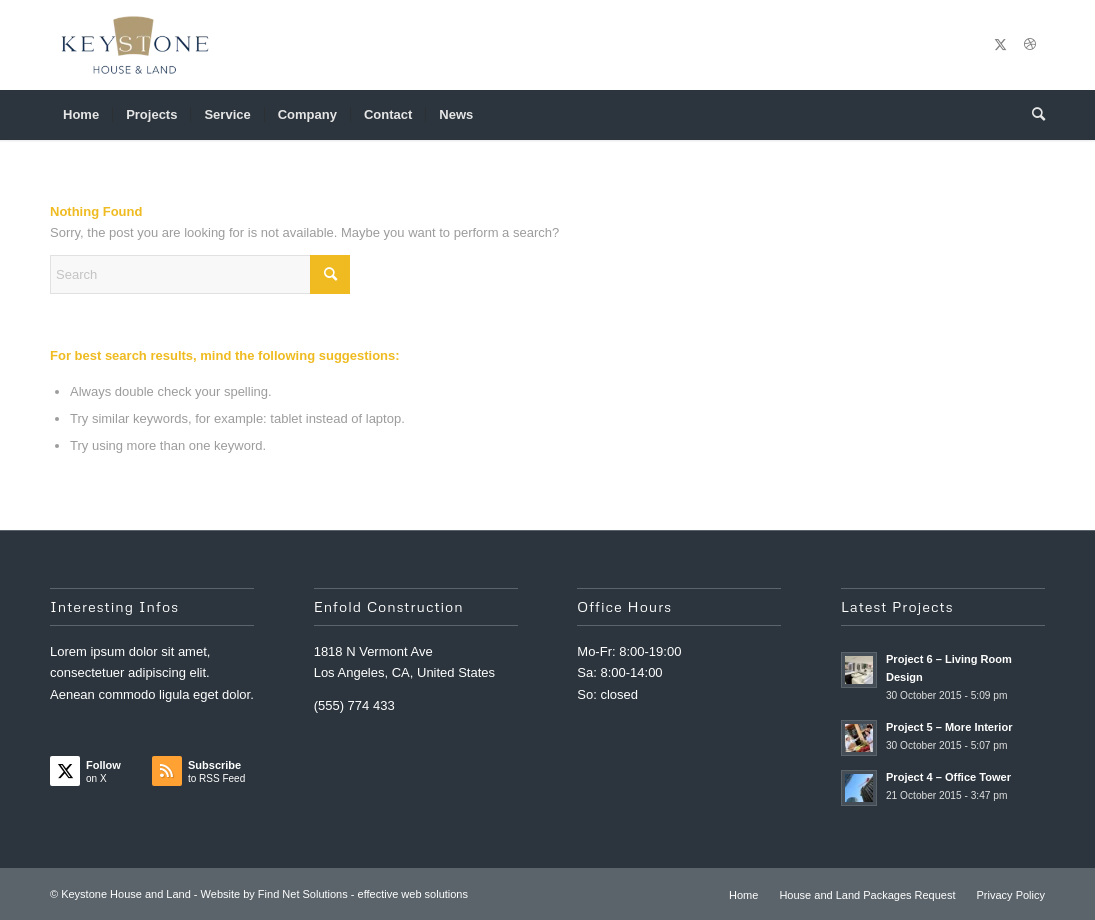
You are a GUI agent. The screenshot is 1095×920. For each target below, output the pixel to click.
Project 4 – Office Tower (948, 777)
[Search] (1032, 115)
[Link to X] (1000, 45)
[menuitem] (81, 115)
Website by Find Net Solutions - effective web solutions (334, 894)
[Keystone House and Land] (135, 45)
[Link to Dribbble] (1030, 45)
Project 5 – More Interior (949, 727)
